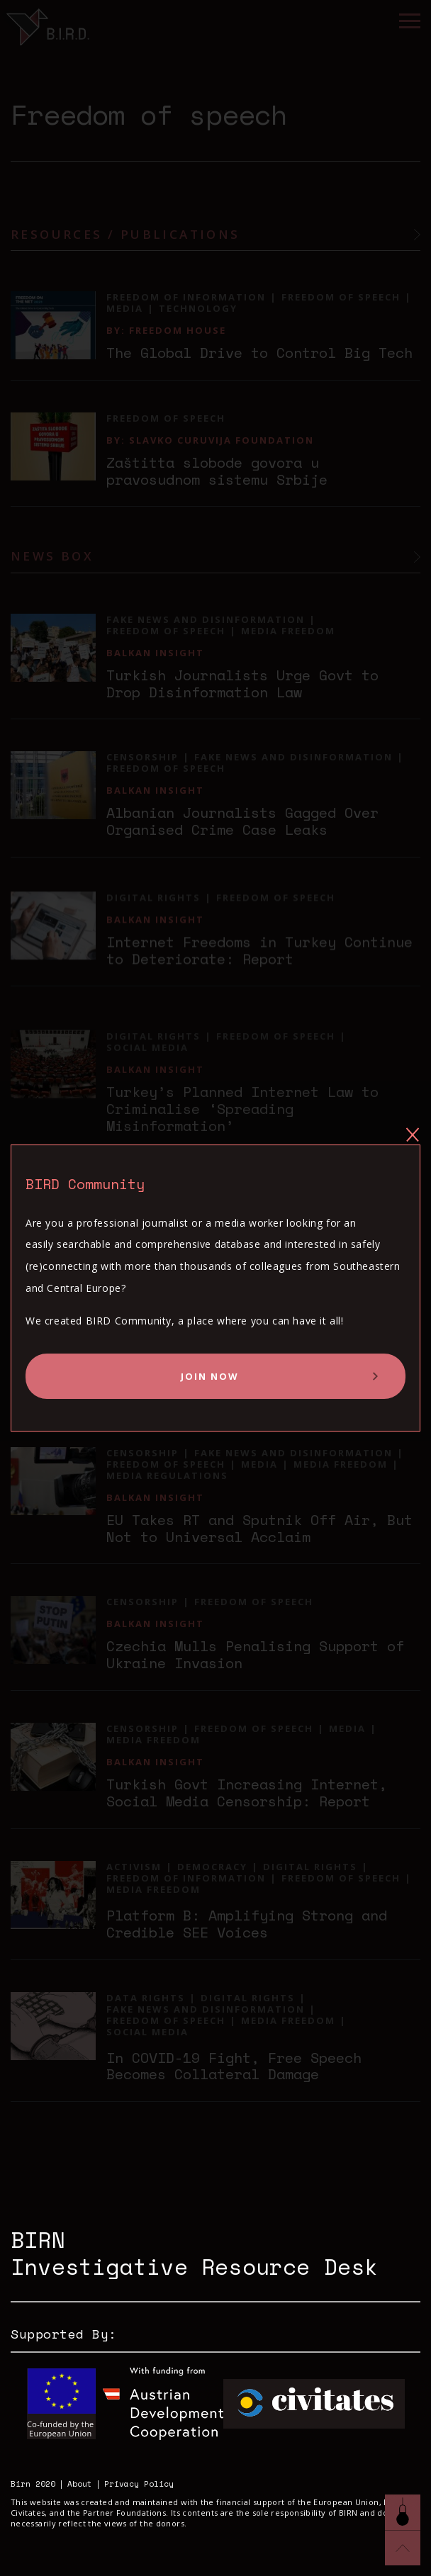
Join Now (210, 1376)
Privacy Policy (139, 2484)
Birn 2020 (33, 2484)
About (79, 2484)
